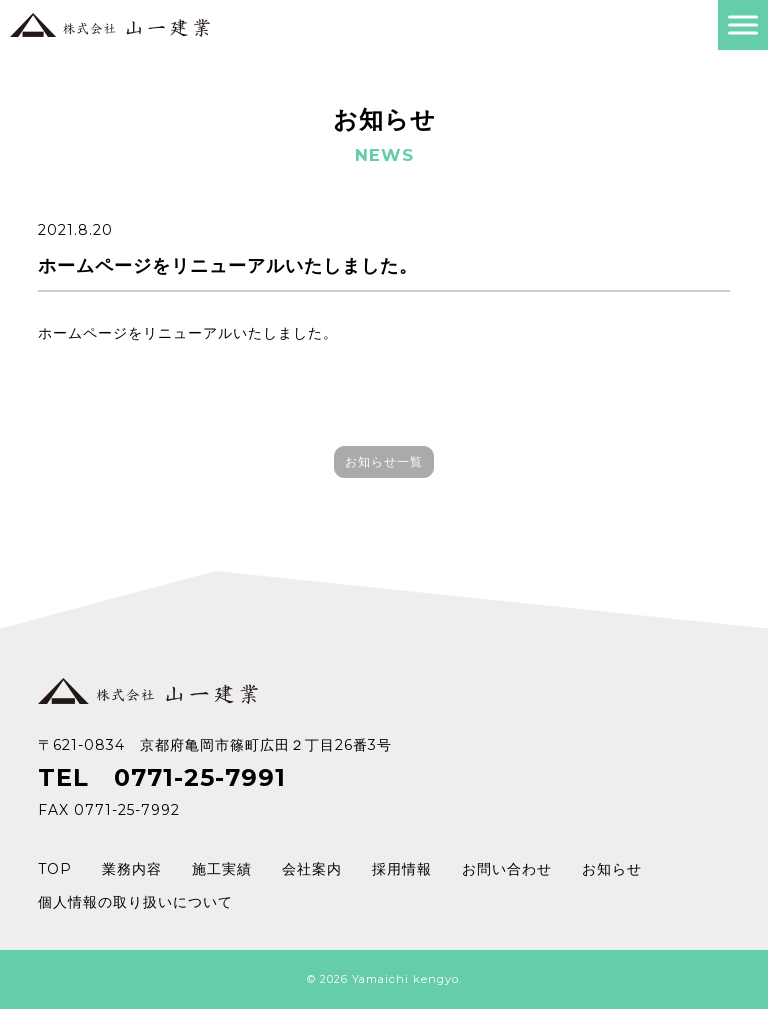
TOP (55, 869)
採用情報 (402, 869)
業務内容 (132, 869)
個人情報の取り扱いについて (135, 902)
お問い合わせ (507, 869)
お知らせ (612, 869)
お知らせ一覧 (384, 461)
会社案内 (312, 869)
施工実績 (222, 869)
